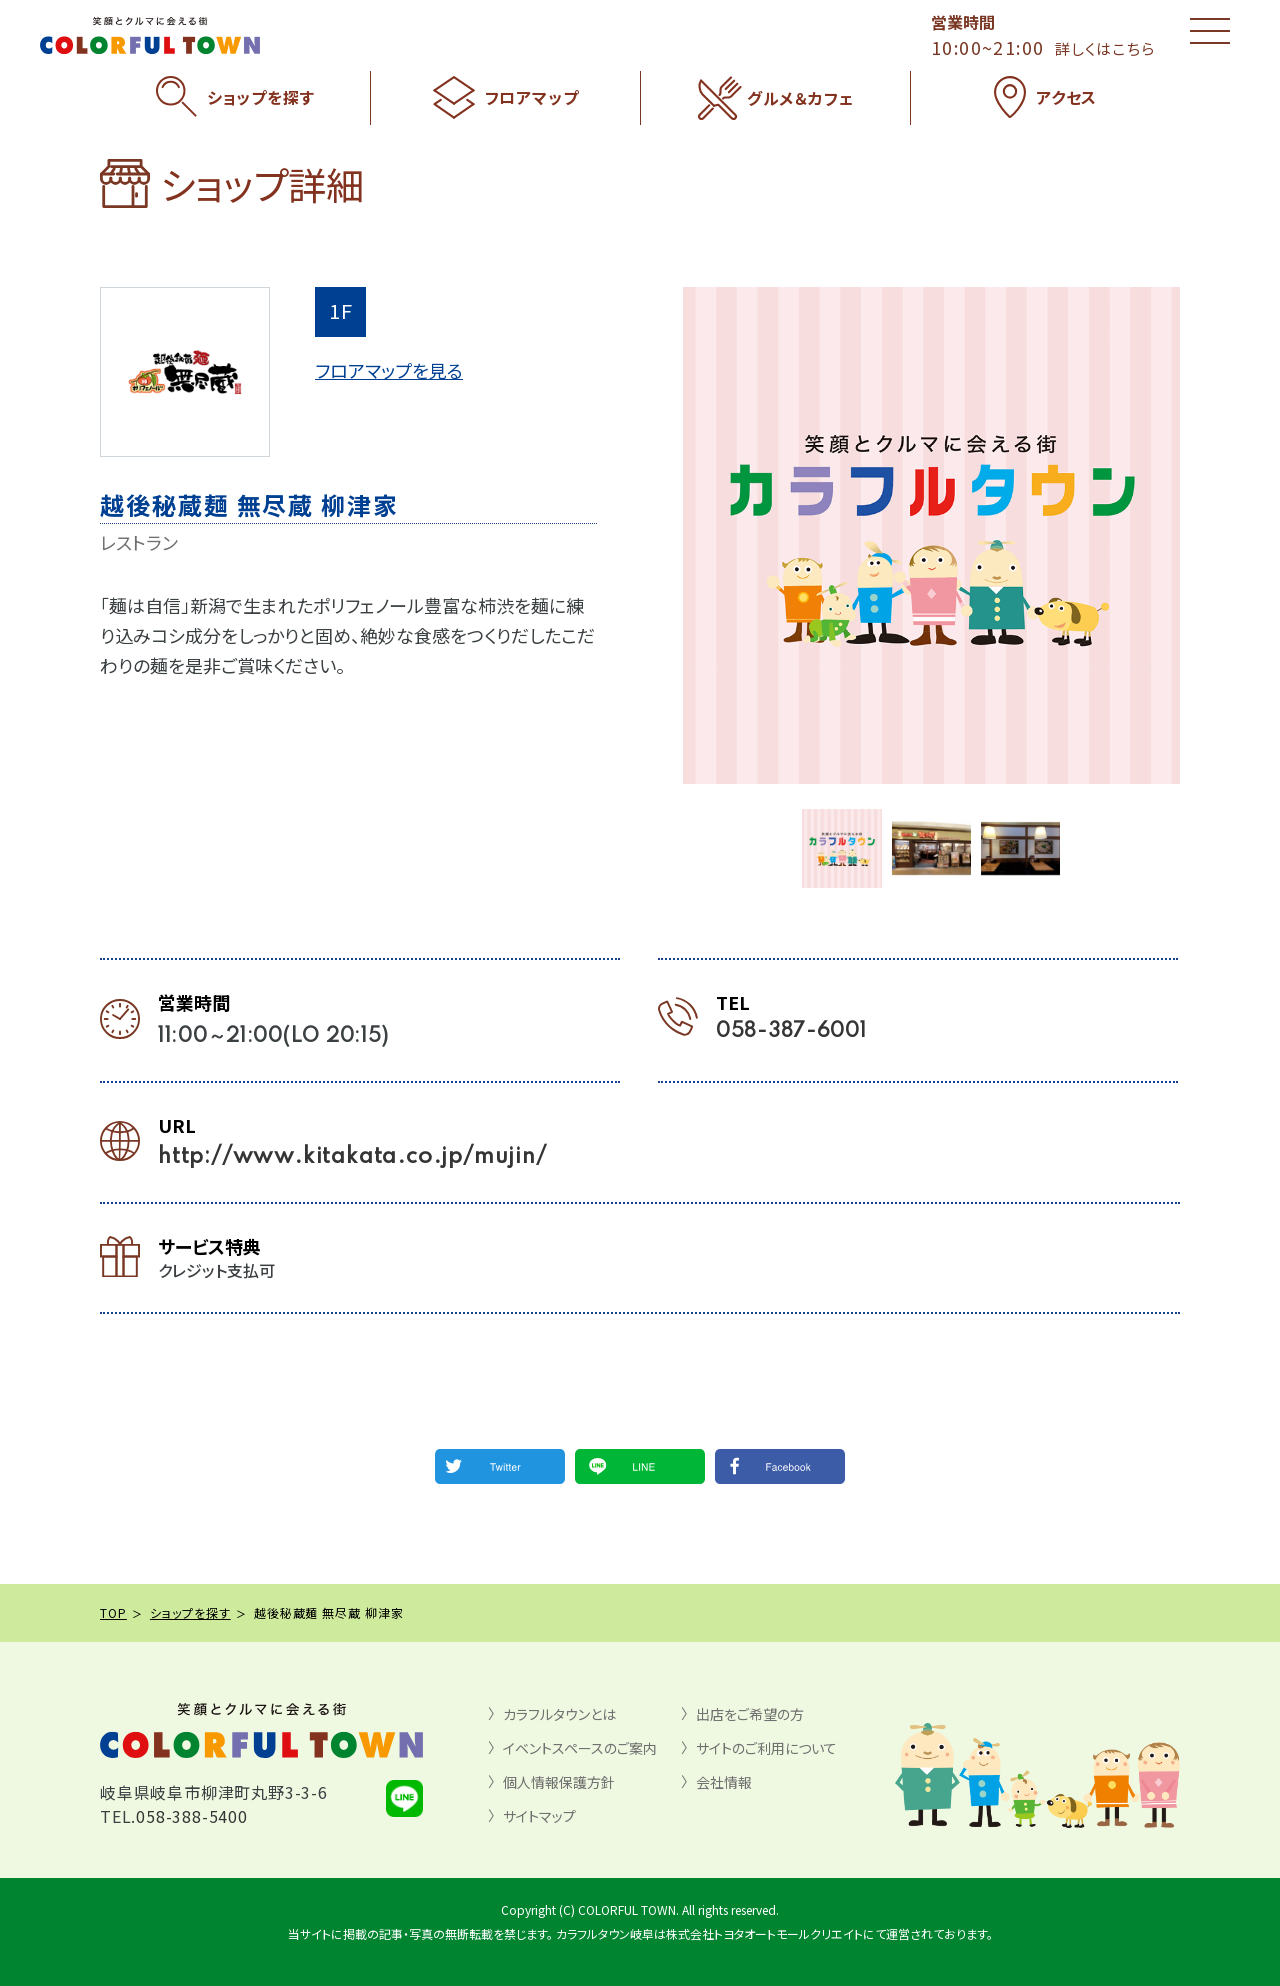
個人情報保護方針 (559, 1782)
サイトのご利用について (766, 1748)
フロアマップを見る (389, 370)
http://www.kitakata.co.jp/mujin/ (352, 1157)
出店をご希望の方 (750, 1714)
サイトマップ (539, 1816)
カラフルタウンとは (559, 1714)
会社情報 (724, 1782)
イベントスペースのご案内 (580, 1748)
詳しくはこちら (1105, 48)
